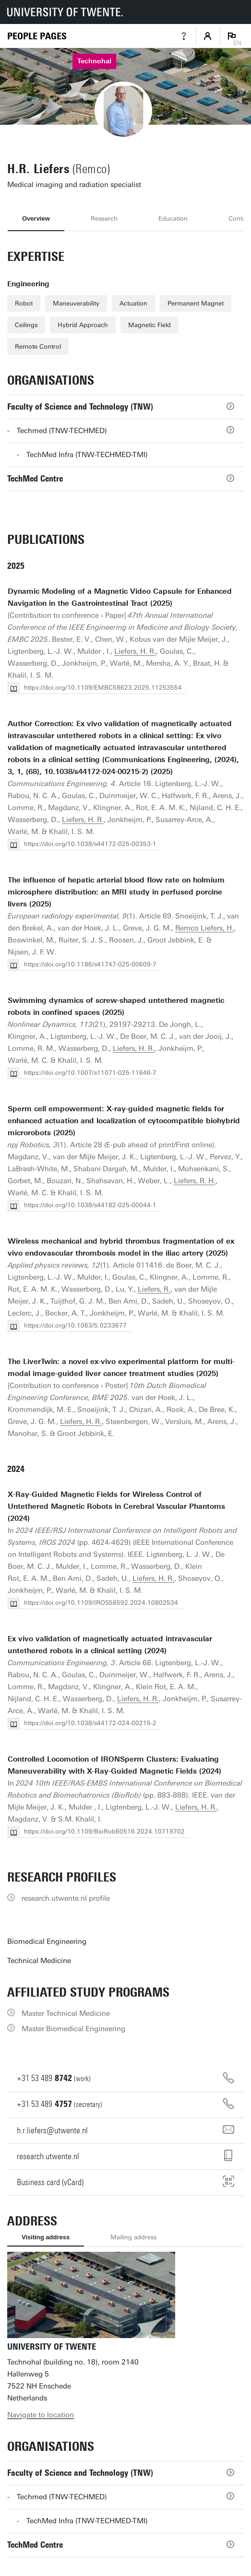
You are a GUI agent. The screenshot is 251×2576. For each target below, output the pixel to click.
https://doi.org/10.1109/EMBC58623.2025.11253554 (103, 687)
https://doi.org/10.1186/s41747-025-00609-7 (90, 964)
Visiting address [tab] (46, 2237)
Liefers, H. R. (135, 651)
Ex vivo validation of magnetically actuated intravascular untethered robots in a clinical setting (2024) (110, 1645)
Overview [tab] (36, 218)
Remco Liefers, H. (204, 928)
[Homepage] (37, 36)
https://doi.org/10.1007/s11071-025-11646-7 (90, 1072)
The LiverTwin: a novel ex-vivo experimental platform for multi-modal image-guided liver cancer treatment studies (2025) (121, 1367)
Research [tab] (104, 218)
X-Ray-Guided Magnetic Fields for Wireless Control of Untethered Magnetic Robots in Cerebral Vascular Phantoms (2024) (116, 1506)
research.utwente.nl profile (66, 1898)
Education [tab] (173, 218)
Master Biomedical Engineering (73, 2028)
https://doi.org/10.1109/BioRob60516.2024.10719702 (104, 1831)
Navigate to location (40, 2415)
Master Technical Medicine (66, 2013)
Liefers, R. (154, 1289)
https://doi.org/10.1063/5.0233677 (75, 1325)
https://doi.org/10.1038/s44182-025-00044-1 (90, 1205)
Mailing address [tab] (133, 2237)
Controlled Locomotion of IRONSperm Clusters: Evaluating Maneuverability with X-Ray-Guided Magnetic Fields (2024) (114, 1765)
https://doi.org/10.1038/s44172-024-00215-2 (90, 1723)
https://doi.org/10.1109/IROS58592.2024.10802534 (101, 1602)
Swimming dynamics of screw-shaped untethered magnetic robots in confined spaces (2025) (116, 1006)
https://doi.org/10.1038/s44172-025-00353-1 (90, 843)
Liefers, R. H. (194, 1180)
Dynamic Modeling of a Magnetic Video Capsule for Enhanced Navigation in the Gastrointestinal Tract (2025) (120, 597)
